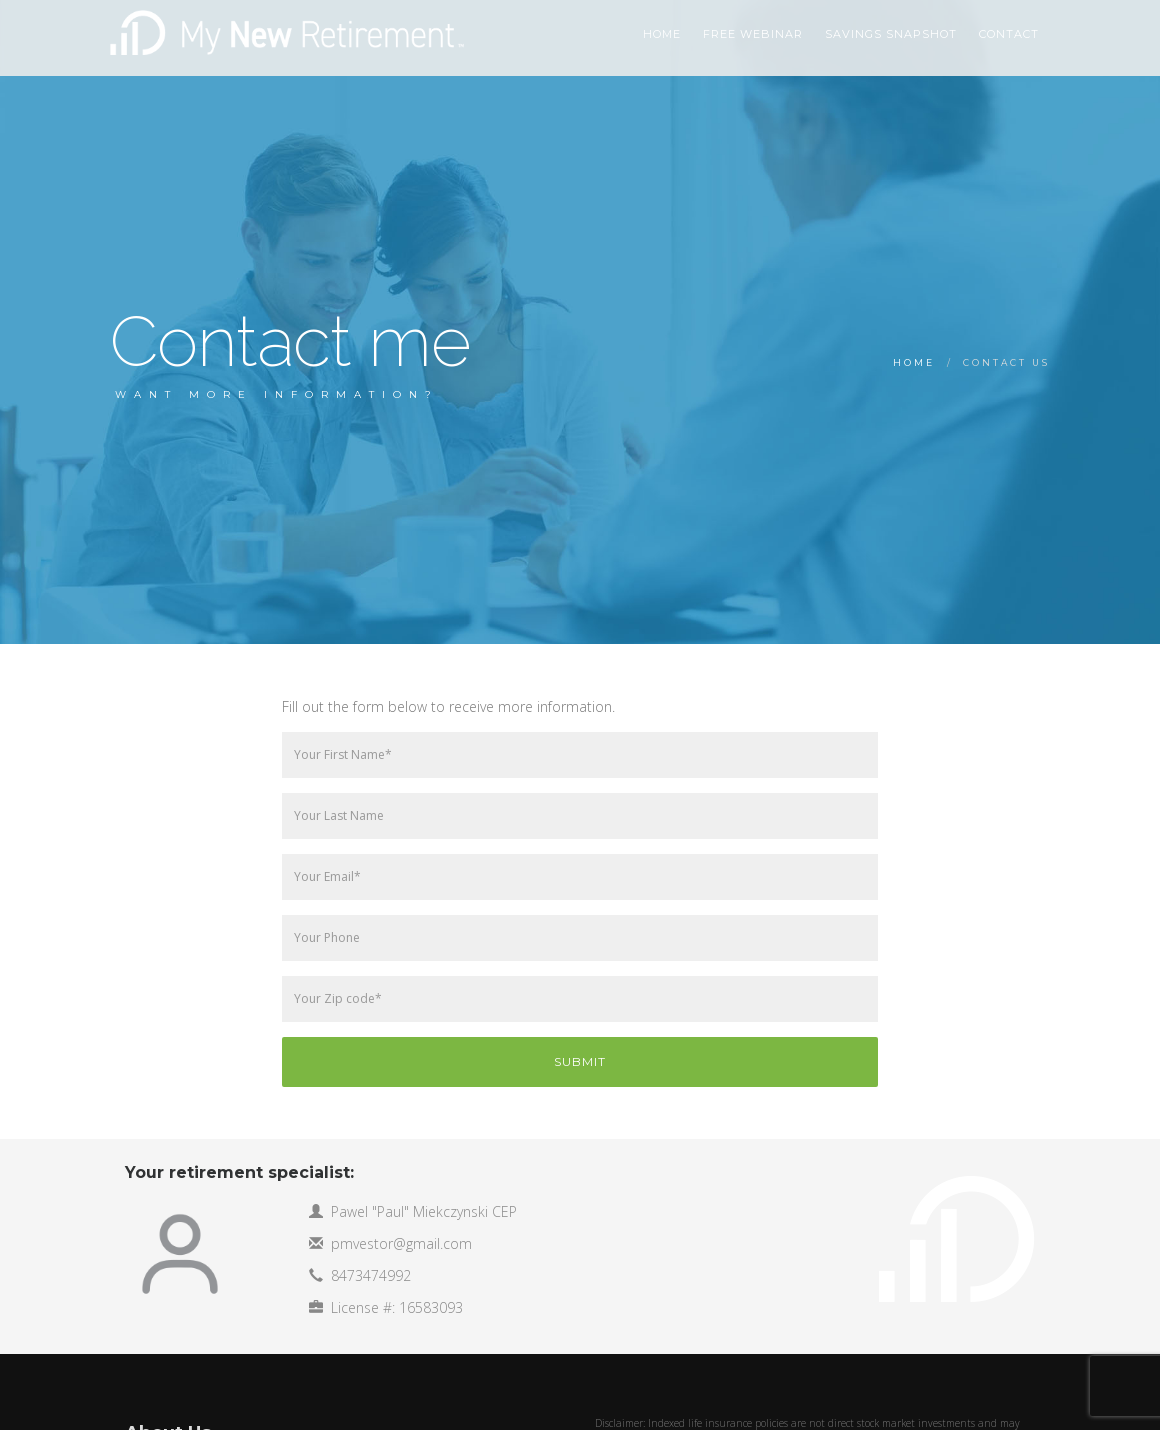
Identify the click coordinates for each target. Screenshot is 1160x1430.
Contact (1009, 34)
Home (914, 362)
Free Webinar (753, 34)
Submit (580, 1061)
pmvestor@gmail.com (401, 1243)
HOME (662, 34)
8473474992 (371, 1275)
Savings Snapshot (891, 34)
